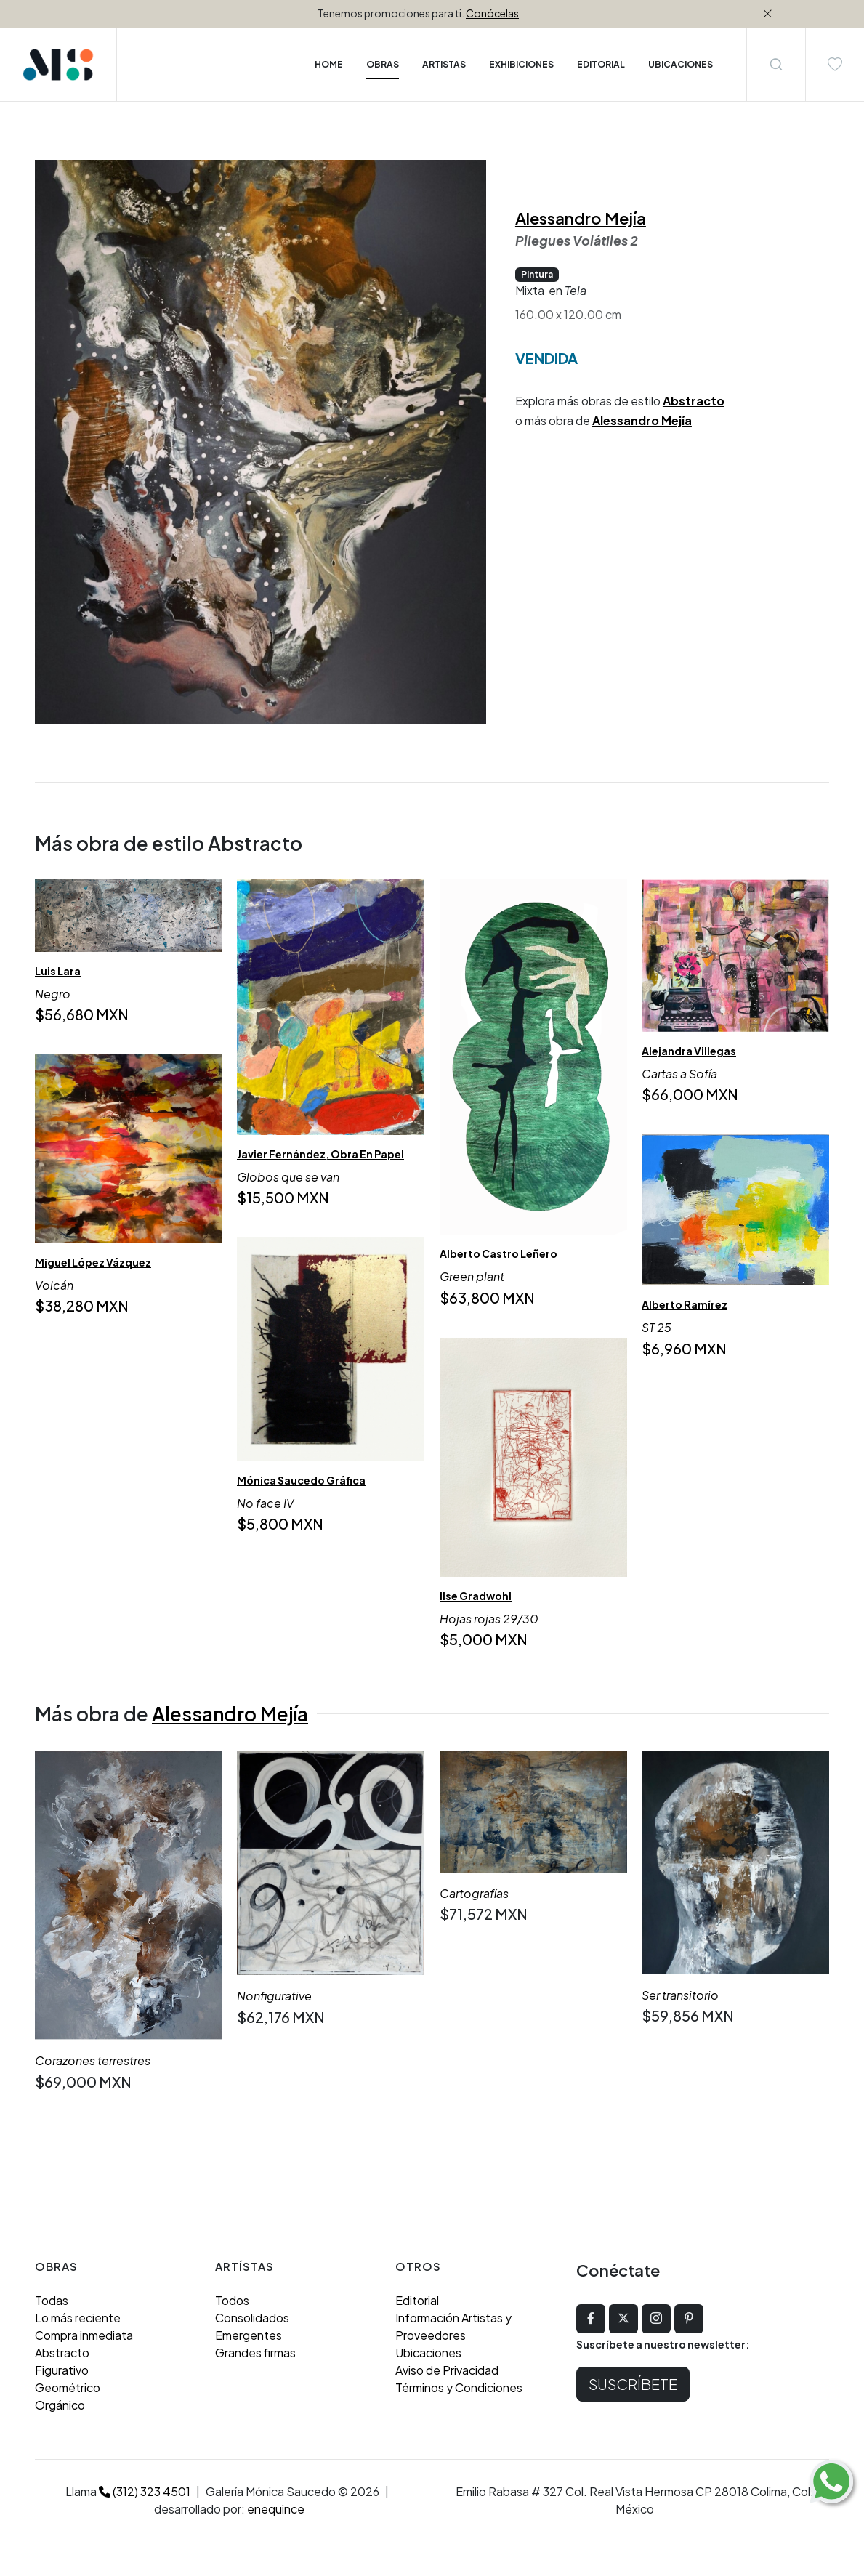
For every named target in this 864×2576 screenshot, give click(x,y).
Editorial (417, 2300)
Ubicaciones (428, 2352)
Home (329, 64)
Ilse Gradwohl (476, 1595)
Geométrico (67, 2387)
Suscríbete (633, 2384)
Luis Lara (58, 970)
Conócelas (492, 13)
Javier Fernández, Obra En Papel (320, 1153)
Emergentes (248, 2335)
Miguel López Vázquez (93, 1262)
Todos (232, 2300)
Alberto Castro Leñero (498, 1253)
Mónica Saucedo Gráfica (301, 1480)
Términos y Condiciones (458, 2387)
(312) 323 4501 (144, 2491)
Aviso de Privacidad (446, 2370)
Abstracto (693, 400)
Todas (51, 2300)
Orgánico (60, 2405)
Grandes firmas (255, 2352)
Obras (382, 64)
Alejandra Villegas (689, 1050)
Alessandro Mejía (580, 218)
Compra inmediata (84, 2335)
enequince (275, 2508)
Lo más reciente (78, 2317)
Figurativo (62, 2370)
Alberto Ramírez (684, 1304)
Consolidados (252, 2317)
